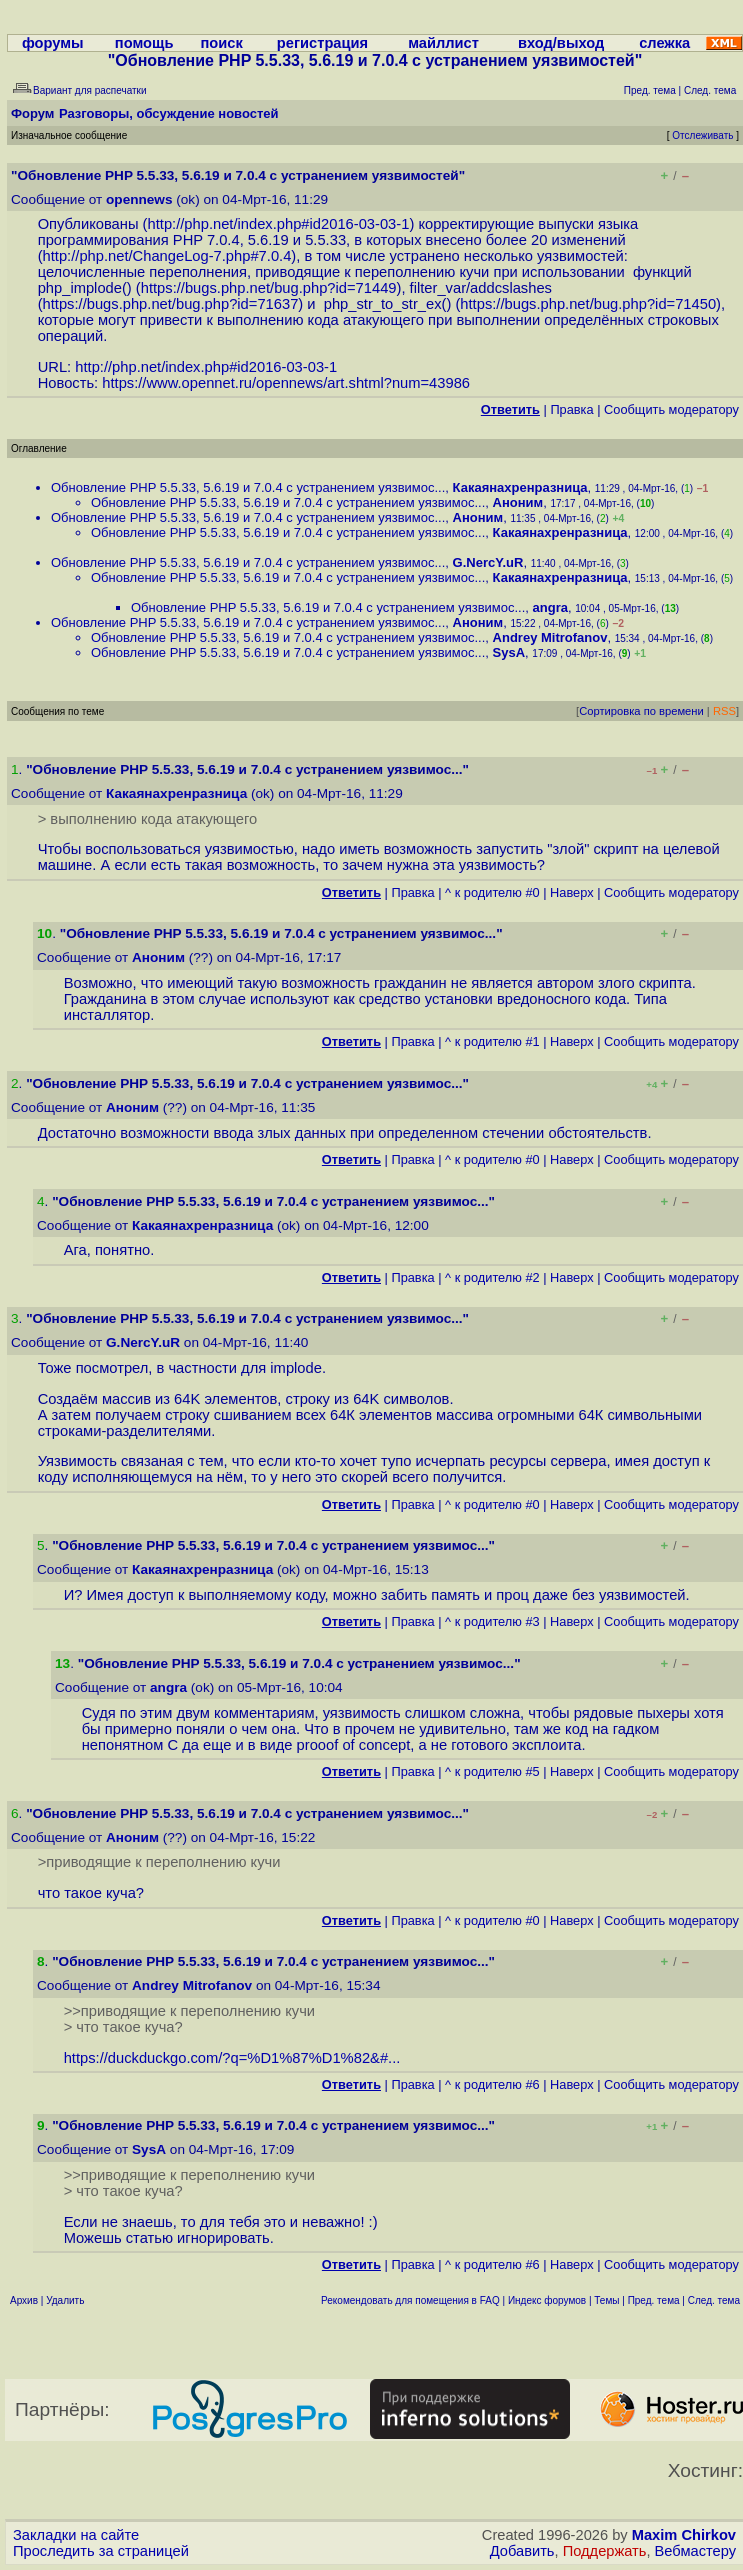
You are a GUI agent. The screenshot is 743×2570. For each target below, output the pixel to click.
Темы (606, 2300)
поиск (222, 43)
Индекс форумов (547, 2300)
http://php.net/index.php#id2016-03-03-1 (279, 224)
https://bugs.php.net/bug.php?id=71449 (269, 288)
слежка (664, 43)
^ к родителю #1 (492, 1041)
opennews (139, 199)
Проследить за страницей (101, 2551)
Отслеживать (702, 135)
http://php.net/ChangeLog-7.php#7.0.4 (167, 256)
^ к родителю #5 (492, 1771)
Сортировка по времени (641, 711)
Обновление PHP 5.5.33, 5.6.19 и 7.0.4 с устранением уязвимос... (248, 487)
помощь (144, 43)
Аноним (518, 502)
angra (550, 607)
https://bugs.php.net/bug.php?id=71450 (588, 304)
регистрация (322, 43)
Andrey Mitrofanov (550, 637)
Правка (571, 409)
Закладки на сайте (76, 2535)
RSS (724, 711)
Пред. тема (654, 2300)
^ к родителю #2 (492, 1277)
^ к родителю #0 (492, 892)
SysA (509, 652)
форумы (53, 43)
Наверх (572, 892)
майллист (443, 43)
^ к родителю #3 (492, 1621)
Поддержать (605, 2551)
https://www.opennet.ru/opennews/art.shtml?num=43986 (286, 383)
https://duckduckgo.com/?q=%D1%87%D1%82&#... (232, 2058)
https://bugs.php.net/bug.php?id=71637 (171, 304)
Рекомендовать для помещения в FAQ (410, 2300)
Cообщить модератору (671, 409)
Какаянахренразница (520, 487)
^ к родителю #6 (492, 2084)
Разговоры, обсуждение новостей (169, 113)
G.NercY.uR (488, 562)
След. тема (714, 2300)
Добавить (522, 2551)
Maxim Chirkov (684, 2535)
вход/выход (561, 43)
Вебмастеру (695, 2551)
